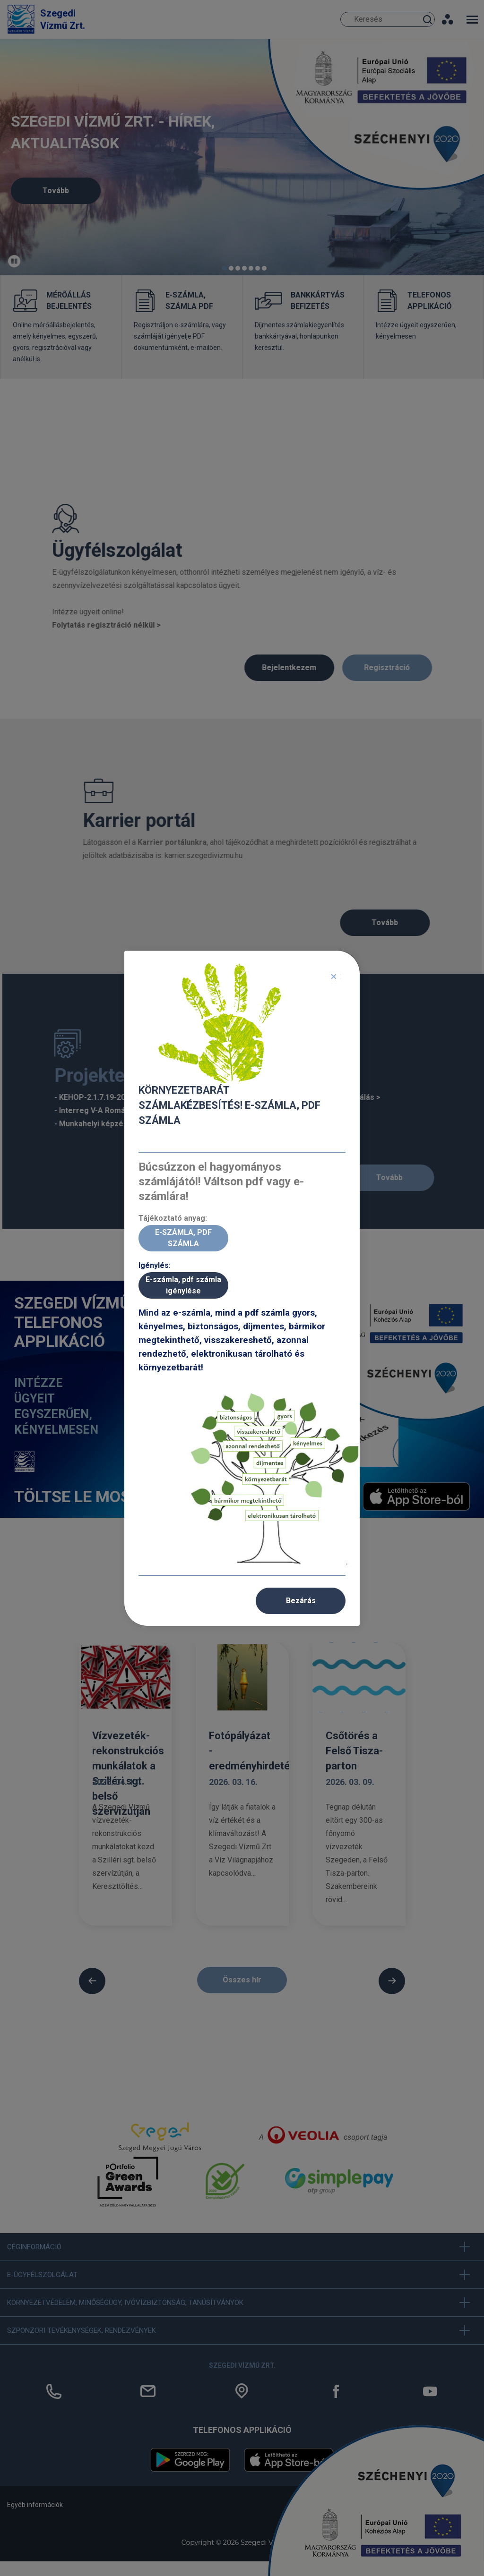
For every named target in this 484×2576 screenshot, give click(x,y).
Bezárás (301, 1600)
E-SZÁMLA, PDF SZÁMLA (183, 1238)
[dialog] (242, 1288)
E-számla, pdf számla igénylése (183, 1285)
